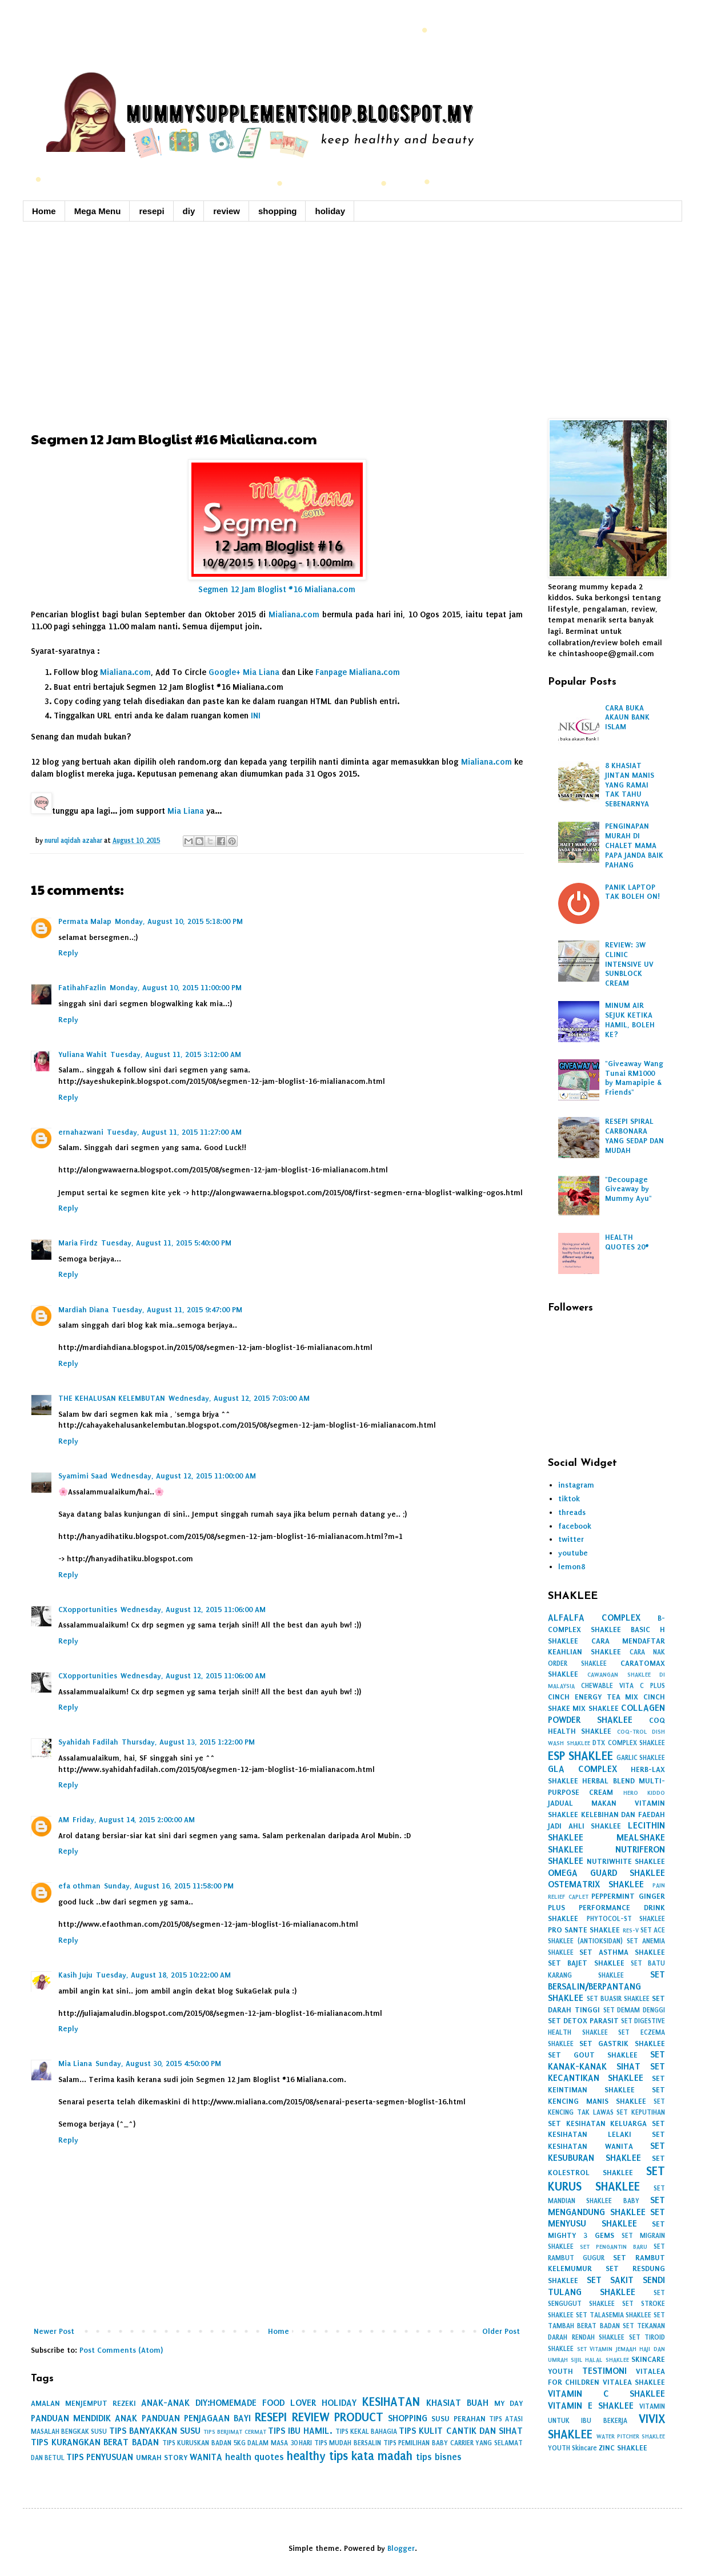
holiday (330, 211)
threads (572, 1512)
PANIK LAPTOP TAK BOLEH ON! (632, 892)
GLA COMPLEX (582, 1768)
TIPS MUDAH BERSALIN (347, 2443)
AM (63, 1819)
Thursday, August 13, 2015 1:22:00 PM (188, 1742)
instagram (576, 1485)
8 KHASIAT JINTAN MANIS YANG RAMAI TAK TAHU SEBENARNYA (629, 784)
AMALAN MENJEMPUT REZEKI (83, 2403)
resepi (151, 211)
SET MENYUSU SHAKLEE (606, 2218)
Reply (68, 953)
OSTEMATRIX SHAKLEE (596, 1884)
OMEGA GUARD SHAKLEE (606, 1872)
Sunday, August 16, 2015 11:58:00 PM (169, 1886)
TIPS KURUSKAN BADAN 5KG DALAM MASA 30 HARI (237, 2443)
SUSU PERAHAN (458, 2418)
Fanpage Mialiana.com (357, 672)
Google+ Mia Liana (244, 672)
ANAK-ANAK (165, 2402)
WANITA (206, 2457)
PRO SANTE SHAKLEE (584, 1930)
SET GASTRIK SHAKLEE (622, 2043)
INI (256, 716)
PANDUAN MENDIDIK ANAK (84, 2418)
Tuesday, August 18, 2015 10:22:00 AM (163, 1975)
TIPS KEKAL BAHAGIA (366, 2432)
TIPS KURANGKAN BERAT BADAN (95, 2442)
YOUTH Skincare (572, 2448)
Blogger (401, 2548)
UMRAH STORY (161, 2457)
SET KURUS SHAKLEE (606, 2179)
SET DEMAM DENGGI (634, 2010)
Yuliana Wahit (82, 1054)
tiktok (569, 1498)
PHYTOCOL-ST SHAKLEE (626, 1919)
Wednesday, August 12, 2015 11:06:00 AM (193, 1609)
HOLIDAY (339, 2402)
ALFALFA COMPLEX (594, 1617)
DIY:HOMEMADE (226, 2402)
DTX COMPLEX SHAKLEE (628, 1743)
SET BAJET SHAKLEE (586, 1963)
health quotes (254, 2457)
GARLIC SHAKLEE (640, 1758)
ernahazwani (80, 1132)
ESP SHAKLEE (580, 1756)
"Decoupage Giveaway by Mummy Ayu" (628, 1189)
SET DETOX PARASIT (583, 2020)
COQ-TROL (632, 1731)
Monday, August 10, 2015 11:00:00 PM (176, 987)
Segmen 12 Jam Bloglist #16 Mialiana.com (276, 589)
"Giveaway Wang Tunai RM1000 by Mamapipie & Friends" (634, 1077)
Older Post (501, 2331)
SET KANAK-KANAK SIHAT (606, 2060)
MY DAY (508, 2403)
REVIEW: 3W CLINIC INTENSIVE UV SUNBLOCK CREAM (629, 964)
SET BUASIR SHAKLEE (618, 1999)
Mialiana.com (294, 615)
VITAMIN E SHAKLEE (591, 2405)
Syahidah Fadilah (88, 1742)
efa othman (79, 1886)
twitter (571, 1539)
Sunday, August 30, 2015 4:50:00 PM (158, 2063)
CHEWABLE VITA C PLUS (623, 1686)
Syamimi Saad (82, 1476)
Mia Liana (185, 811)
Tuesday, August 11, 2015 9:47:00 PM (177, 1309)
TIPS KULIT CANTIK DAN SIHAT (461, 2430)
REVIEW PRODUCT (337, 2417)
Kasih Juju (75, 1975)
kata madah (381, 2456)
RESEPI (271, 2417)
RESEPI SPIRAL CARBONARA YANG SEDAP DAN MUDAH (634, 1135)
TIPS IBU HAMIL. (300, 2430)
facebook (574, 1526)
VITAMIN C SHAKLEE (606, 2393)
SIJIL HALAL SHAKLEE (600, 2360)
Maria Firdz (78, 1243)
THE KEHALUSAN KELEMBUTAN (111, 1398)
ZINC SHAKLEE (623, 2448)
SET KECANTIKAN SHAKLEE (606, 2072)
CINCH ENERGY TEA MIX (593, 1697)
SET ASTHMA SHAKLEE (622, 1952)
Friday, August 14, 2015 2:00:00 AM (134, 1819)
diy (189, 211)
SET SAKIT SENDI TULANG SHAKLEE (606, 2285)
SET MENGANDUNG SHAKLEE (606, 2206)
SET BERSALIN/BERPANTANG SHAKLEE (606, 1986)
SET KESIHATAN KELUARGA (597, 2123)
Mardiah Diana (83, 1309)
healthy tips (317, 2456)
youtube (573, 1553)
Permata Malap (84, 921)
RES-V (631, 1930)
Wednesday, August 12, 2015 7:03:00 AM (239, 1398)
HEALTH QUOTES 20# (627, 1242)
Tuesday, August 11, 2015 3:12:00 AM (175, 1054)
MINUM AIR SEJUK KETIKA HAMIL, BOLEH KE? (630, 1019)
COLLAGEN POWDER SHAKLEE (606, 1713)
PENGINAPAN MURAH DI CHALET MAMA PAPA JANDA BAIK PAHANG (634, 845)
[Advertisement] (352, 319)
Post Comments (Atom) (121, 2350)
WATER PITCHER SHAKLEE (630, 2436)
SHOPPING (407, 2418)
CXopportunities (87, 1609)
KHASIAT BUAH (457, 2402)
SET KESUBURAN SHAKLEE (606, 2151)
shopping (277, 211)
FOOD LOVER (289, 2402)
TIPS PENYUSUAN (99, 2457)
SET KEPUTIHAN (640, 2112)
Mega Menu (97, 211)
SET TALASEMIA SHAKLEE (614, 2315)
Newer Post (54, 2331)
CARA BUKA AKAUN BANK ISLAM (627, 718)
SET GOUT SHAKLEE (593, 2055)
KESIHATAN (391, 2401)
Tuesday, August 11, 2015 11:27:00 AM (174, 1132)
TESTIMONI (604, 2370)
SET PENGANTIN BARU (613, 2247)
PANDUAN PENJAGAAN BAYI (196, 2418)
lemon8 (571, 1566)
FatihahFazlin (82, 987)
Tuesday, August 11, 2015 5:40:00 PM (166, 1243)
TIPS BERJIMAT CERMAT (234, 2432)
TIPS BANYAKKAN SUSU (155, 2430)
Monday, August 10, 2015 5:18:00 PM (179, 921)
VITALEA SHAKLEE (634, 2382)
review (226, 211)
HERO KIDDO (644, 1793)
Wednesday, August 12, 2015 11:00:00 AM (183, 1476)
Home (44, 211)
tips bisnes (439, 2457)
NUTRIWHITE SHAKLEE (626, 1861)
